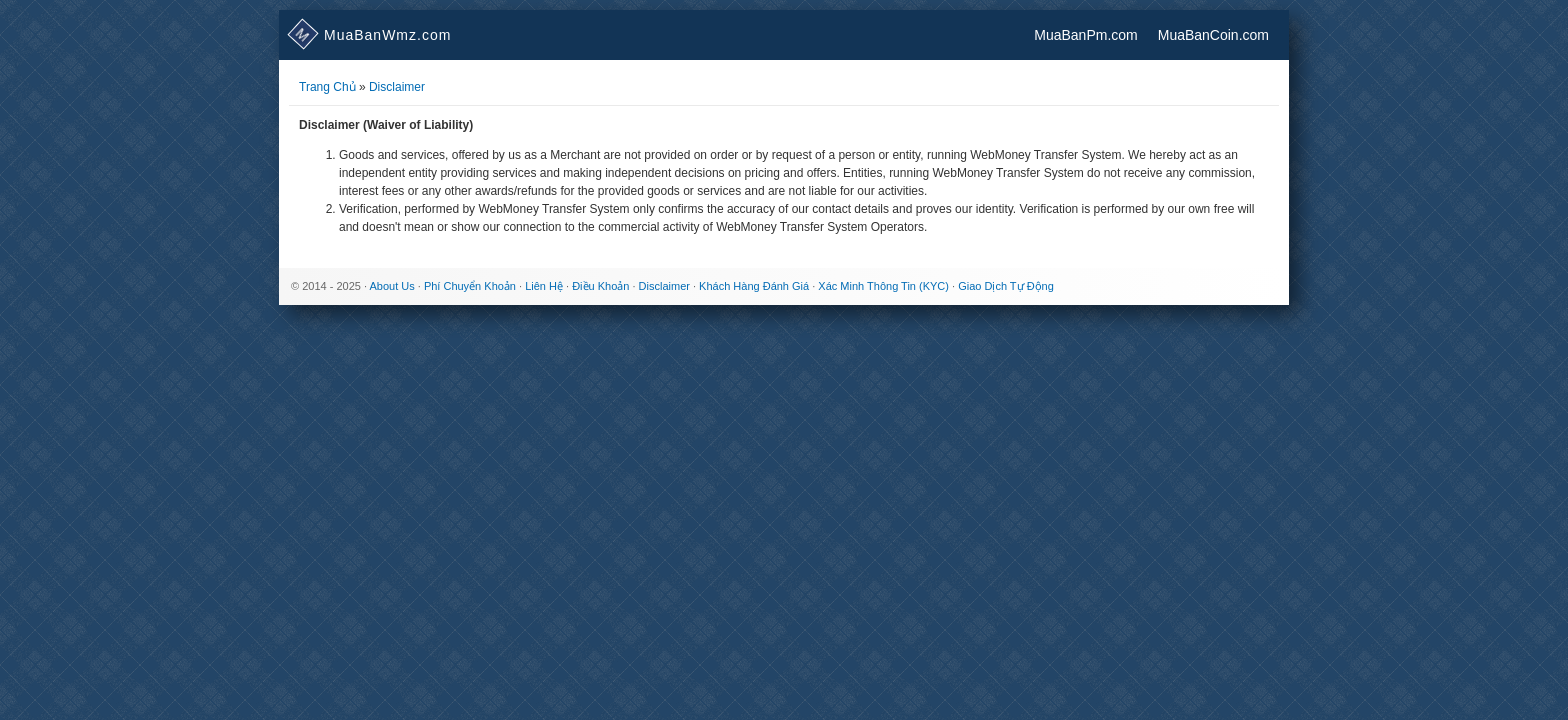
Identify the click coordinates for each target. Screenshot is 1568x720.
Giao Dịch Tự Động (1006, 286)
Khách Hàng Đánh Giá (754, 286)
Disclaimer (397, 87)
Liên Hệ (544, 286)
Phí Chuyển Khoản (470, 286)
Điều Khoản (600, 286)
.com (370, 35)
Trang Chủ (327, 87)
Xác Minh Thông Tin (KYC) (883, 286)
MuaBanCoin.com (1213, 35)
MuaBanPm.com (1085, 35)
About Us (391, 286)
